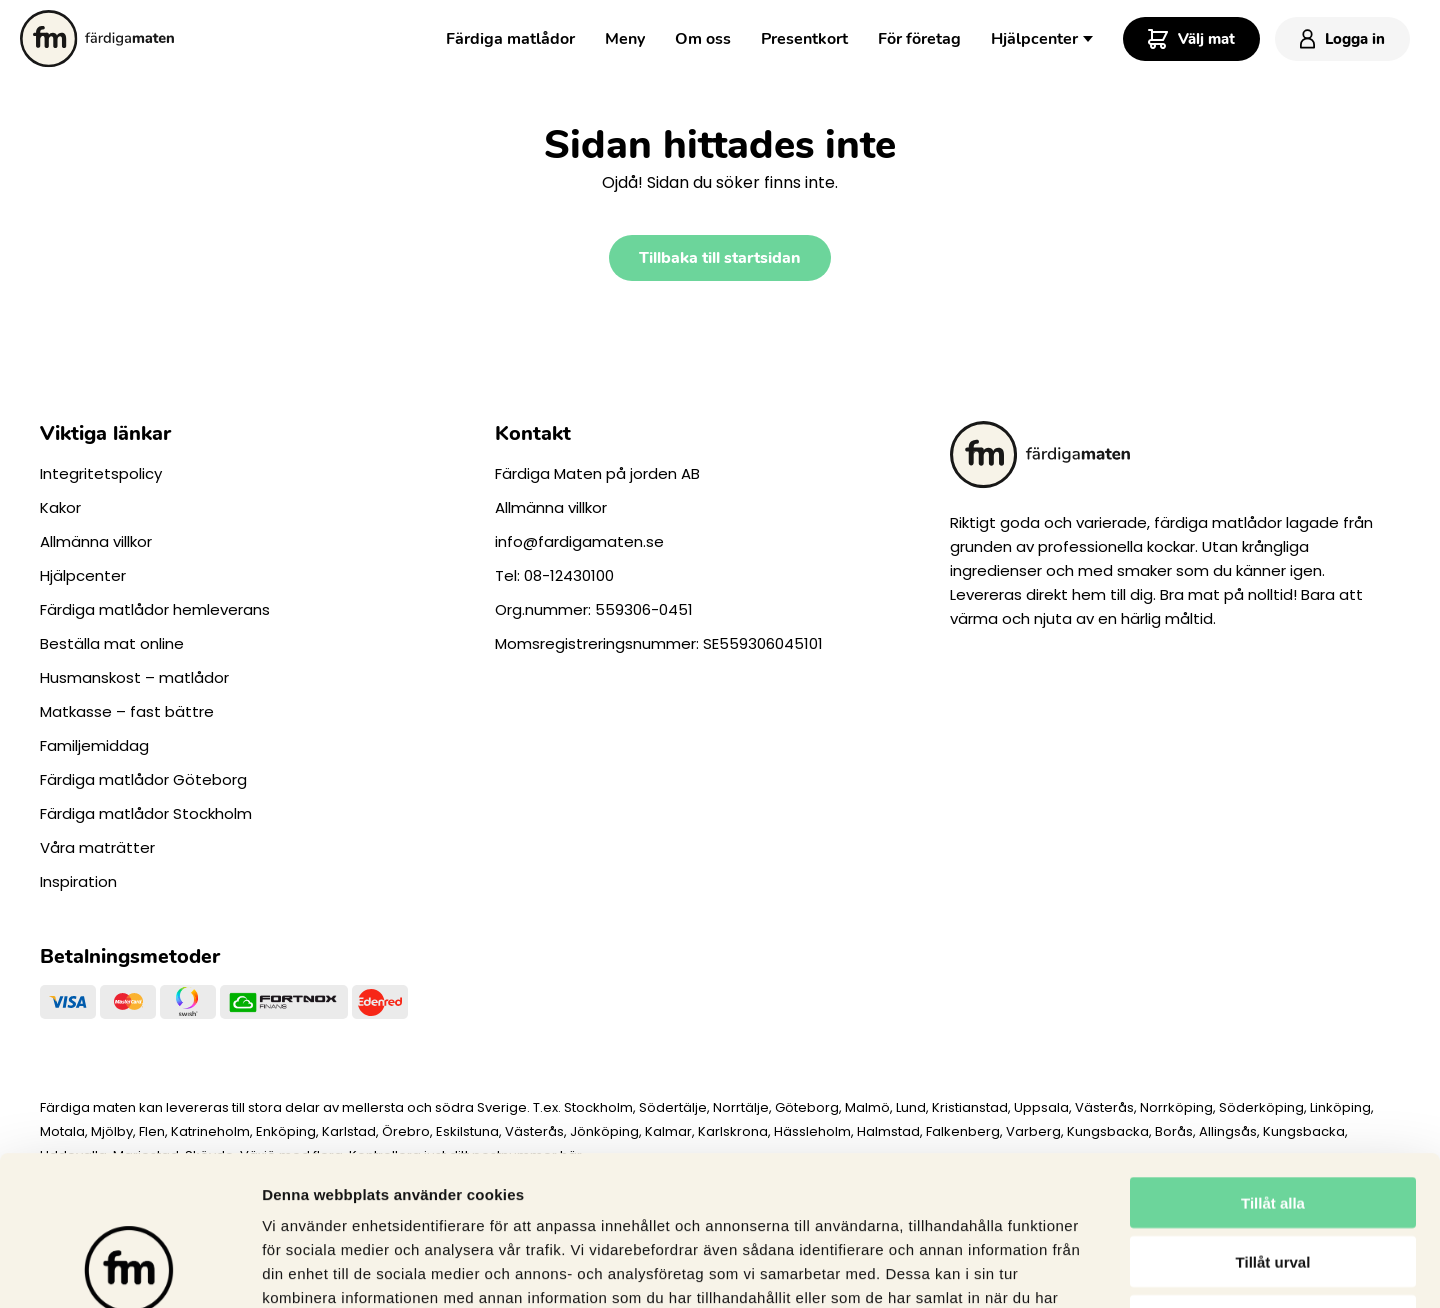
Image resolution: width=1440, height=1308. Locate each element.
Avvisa (1273, 1180)
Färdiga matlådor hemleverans (155, 609)
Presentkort (804, 39)
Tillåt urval (1273, 1121)
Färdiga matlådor (510, 39)
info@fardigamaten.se (579, 541)
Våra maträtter (97, 847)
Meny (625, 39)
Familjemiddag (94, 745)
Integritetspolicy (101, 473)
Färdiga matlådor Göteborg (143, 779)
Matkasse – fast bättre (127, 711)
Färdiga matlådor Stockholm (146, 813)
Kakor (60, 507)
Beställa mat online (112, 643)
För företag (919, 39)
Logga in (1342, 39)
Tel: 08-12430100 (554, 575)
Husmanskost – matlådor (134, 677)
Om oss (703, 39)
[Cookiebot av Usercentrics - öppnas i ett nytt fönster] (129, 1269)
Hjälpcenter (1034, 39)
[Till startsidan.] (97, 39)
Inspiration (78, 881)
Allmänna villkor (96, 541)
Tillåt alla (1273, 1062)
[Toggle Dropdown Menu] (1088, 37)
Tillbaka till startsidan (720, 258)
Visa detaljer (1086, 1268)
